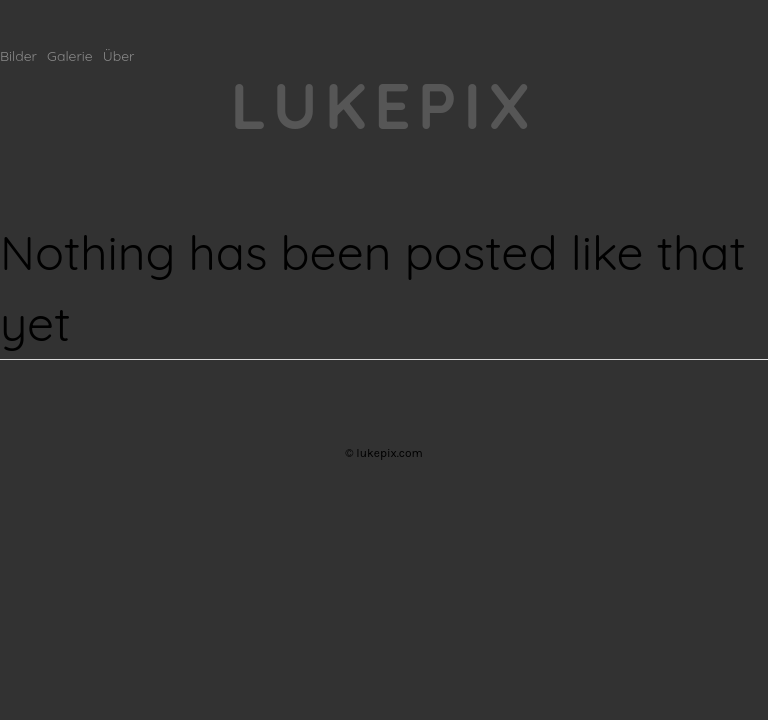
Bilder (18, 56)
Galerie (70, 56)
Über (119, 56)
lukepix (384, 105)
